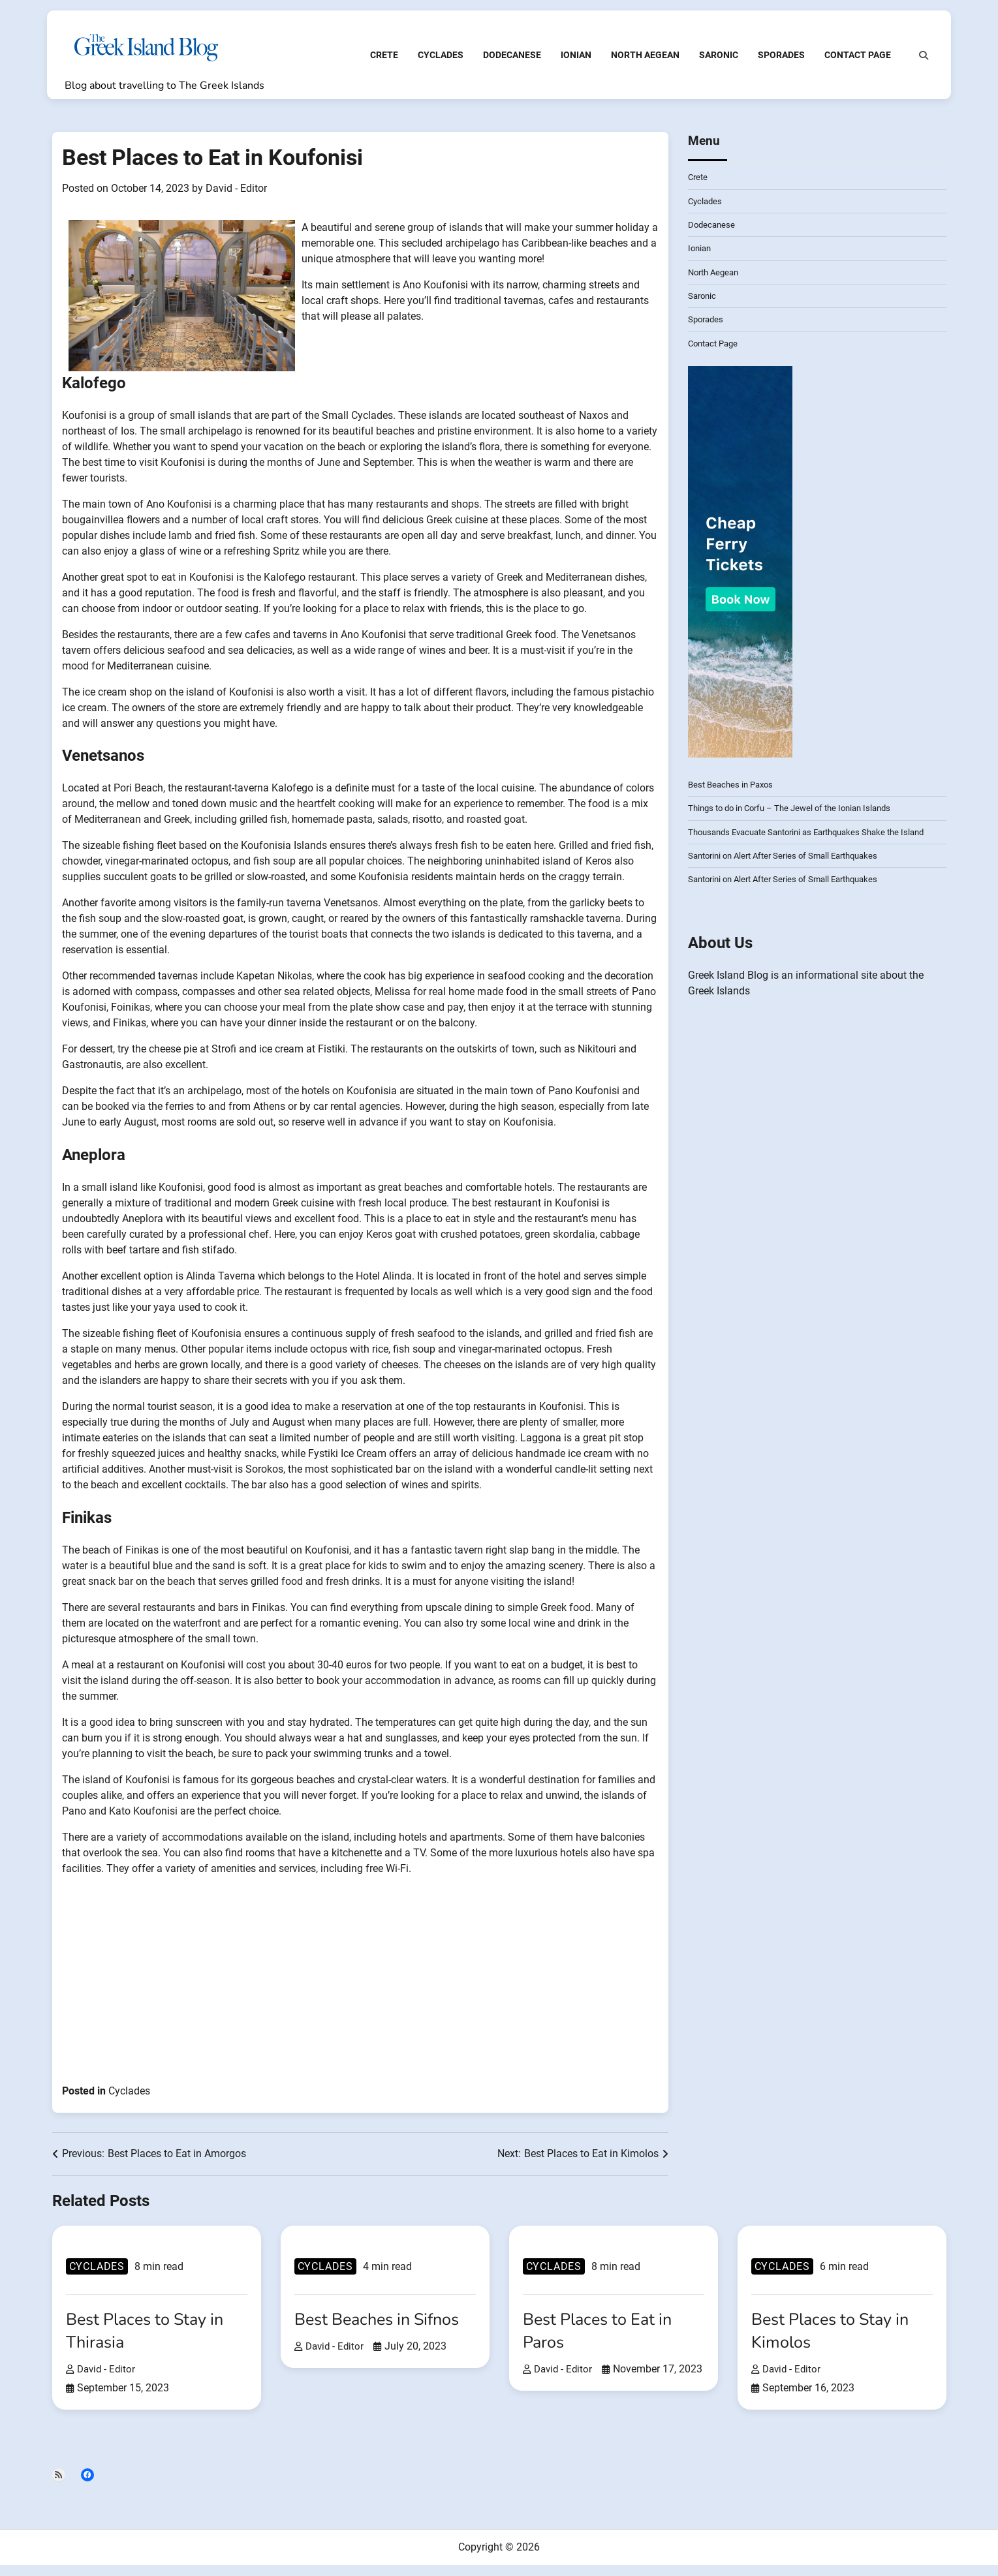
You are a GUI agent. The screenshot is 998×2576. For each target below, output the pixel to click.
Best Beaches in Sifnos (383, 2330)
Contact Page (852, 64)
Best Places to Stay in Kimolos (836, 2341)
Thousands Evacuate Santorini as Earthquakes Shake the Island (817, 842)
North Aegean (639, 64)
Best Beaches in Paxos (733, 795)
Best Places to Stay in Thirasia (151, 2341)
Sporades (775, 64)
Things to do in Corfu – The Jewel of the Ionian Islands (797, 819)
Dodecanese (506, 64)
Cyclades (435, 64)
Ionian (570, 64)
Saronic (712, 64)
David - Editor (236, 199)
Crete (378, 64)
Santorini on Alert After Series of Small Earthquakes (791, 866)
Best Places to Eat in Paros (603, 2341)
